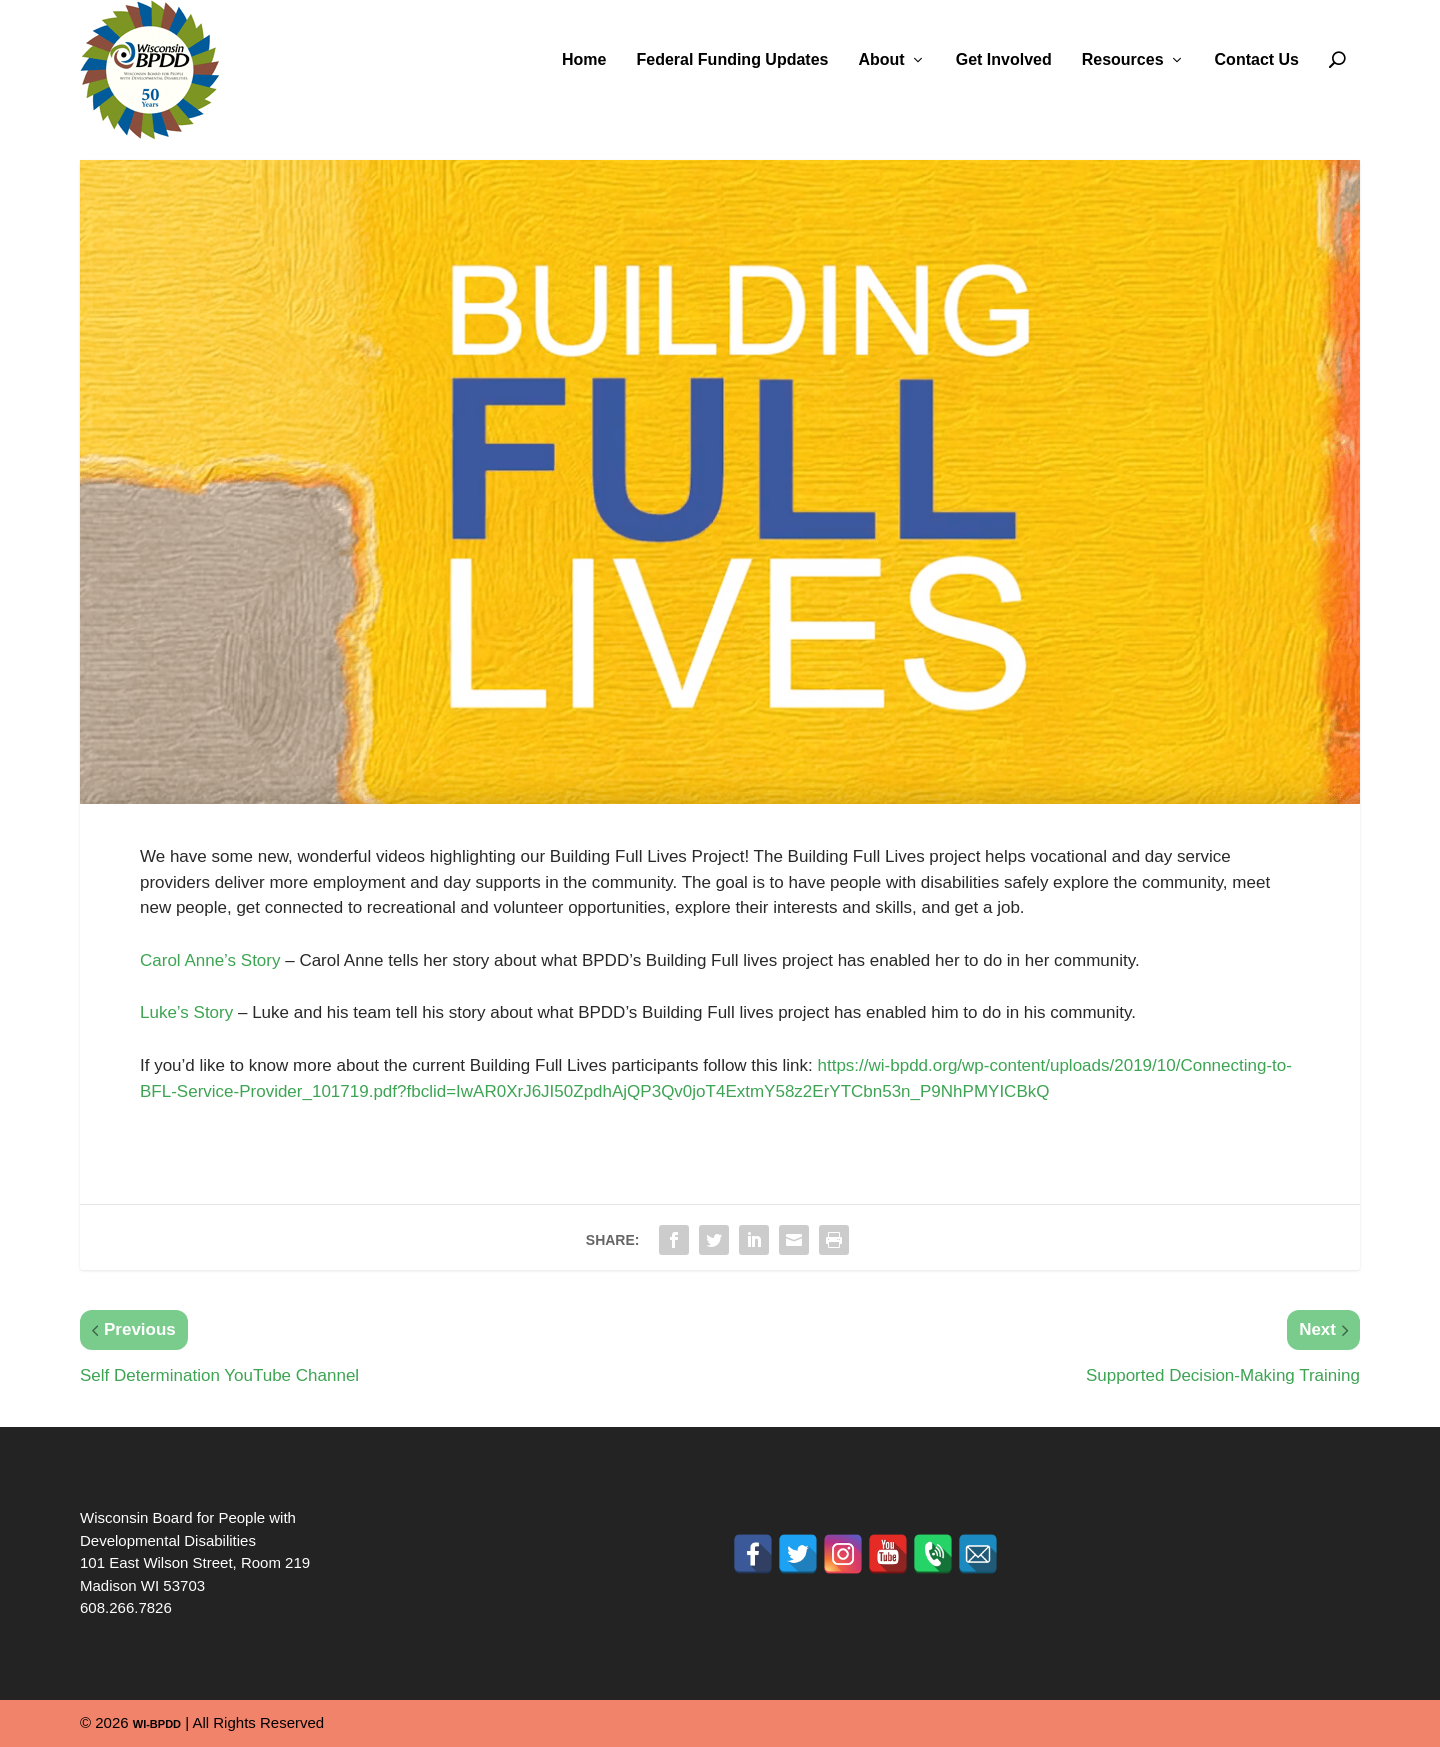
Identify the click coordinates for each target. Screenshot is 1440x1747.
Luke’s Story (186, 1012)
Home (584, 60)
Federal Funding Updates (732, 60)
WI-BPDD (157, 1724)
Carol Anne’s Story (210, 960)
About (881, 60)
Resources (1123, 60)
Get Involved (1004, 60)
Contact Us (1257, 60)
